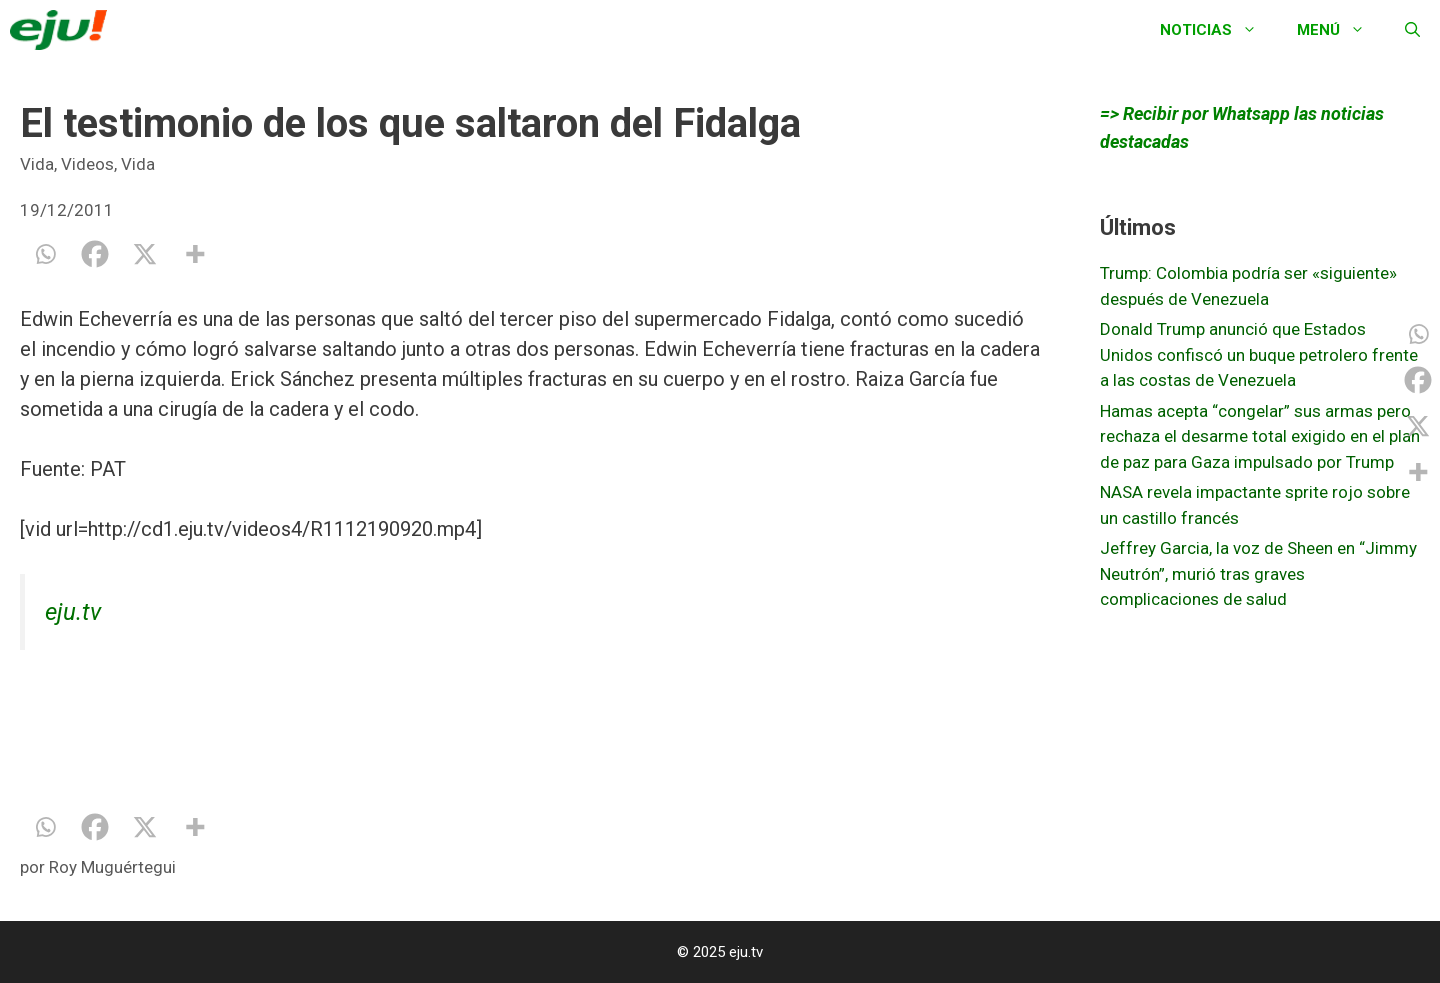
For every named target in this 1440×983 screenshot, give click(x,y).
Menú (1341, 30)
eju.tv (73, 612)
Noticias (1218, 30)
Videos (87, 164)
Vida (37, 164)
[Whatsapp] (45, 254)
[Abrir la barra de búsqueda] (1412, 30)
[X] (145, 254)
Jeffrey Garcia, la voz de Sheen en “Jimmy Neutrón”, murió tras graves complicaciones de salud (1258, 573)
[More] (195, 254)
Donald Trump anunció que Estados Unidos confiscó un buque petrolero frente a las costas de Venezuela (1259, 354)
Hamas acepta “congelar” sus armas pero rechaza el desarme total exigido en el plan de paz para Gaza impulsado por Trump (1260, 436)
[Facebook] (95, 254)
